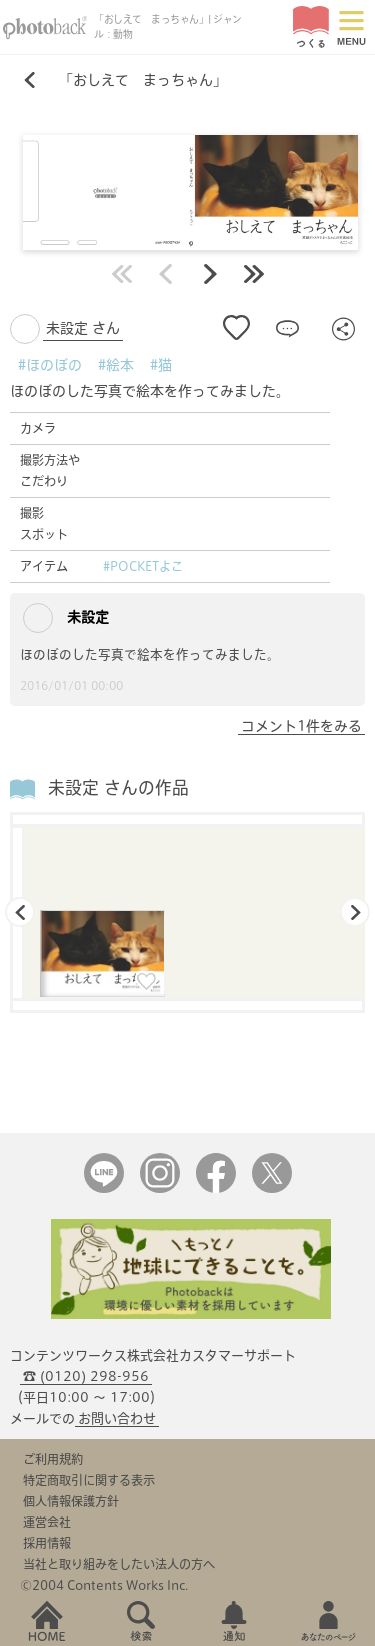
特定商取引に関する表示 (89, 1480)
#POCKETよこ (143, 566)
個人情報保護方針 (71, 1501)
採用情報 (47, 1543)
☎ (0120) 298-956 (86, 1376)
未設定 (66, 618)
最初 (122, 274)
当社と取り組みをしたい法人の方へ (119, 1564)
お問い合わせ (117, 1418)
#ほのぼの (50, 365)
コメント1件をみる (301, 726)
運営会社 (47, 1522)
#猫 (161, 365)
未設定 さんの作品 (118, 787)
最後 (254, 274)
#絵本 (116, 365)
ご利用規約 (53, 1459)
